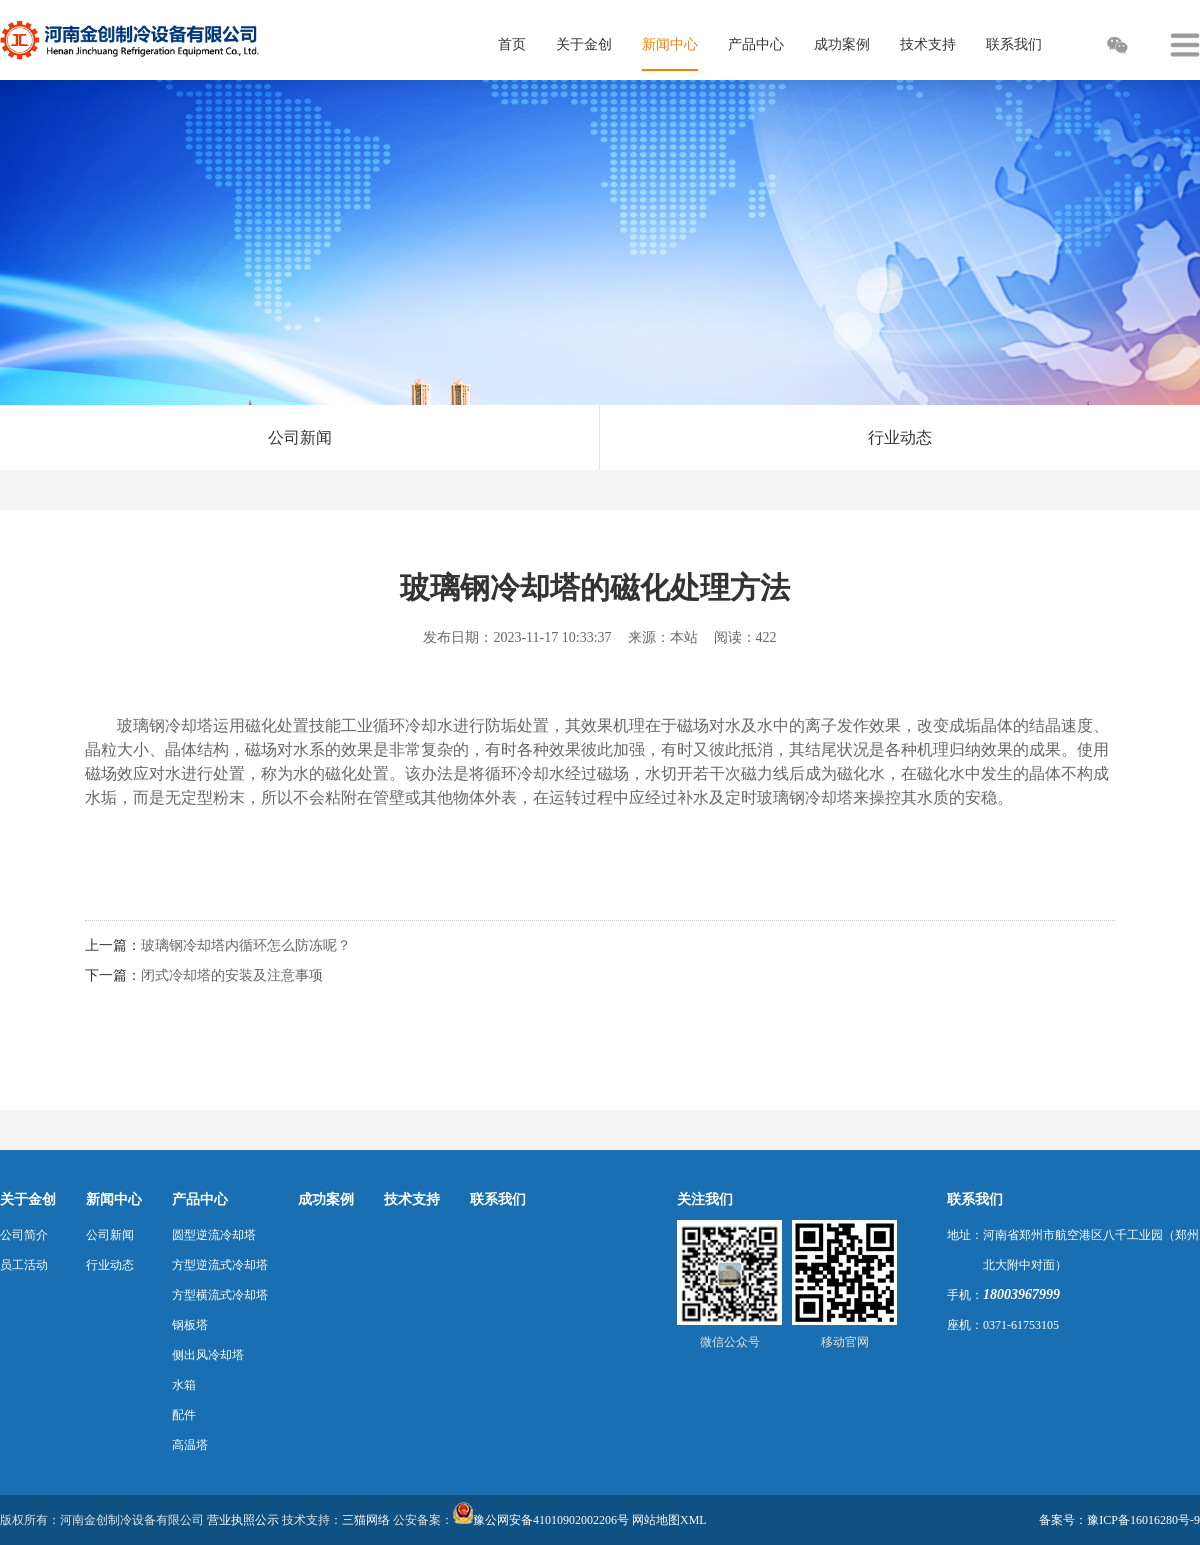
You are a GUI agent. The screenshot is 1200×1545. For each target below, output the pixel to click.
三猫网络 (366, 1520)
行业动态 (900, 437)
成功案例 (326, 1199)
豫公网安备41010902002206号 (551, 1520)
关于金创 (28, 1199)
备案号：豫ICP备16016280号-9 (1119, 1520)
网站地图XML (669, 1520)
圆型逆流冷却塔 (214, 1235)
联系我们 (498, 1199)
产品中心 (200, 1199)
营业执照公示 (243, 1520)
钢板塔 (190, 1325)
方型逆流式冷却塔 (220, 1265)
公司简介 (24, 1235)
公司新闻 (300, 437)
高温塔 (190, 1445)
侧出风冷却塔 (208, 1355)
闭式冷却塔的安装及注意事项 (232, 975)
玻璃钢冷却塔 (165, 725)
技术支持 (412, 1199)
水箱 (184, 1385)
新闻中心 (114, 1199)
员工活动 (24, 1265)
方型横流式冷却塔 (220, 1295)
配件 (184, 1415)
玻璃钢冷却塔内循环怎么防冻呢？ (246, 945)
